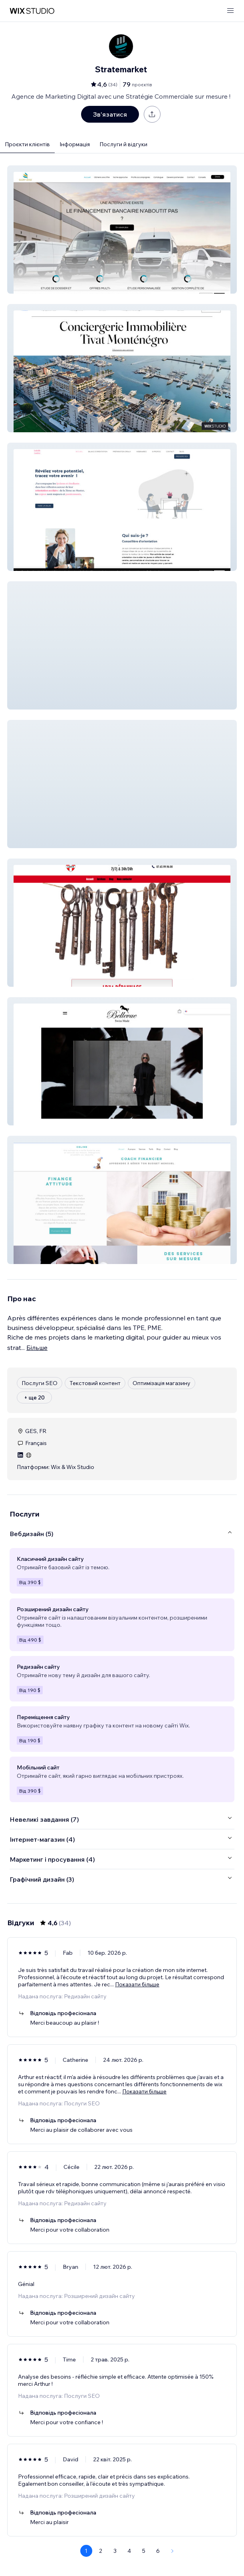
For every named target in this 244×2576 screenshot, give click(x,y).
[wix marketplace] (32, 11)
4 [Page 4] (129, 2550)
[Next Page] (173, 2551)
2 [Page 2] (100, 2550)
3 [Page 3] (115, 2550)
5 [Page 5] (143, 2550)
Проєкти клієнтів (27, 144)
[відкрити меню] (230, 11)
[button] (122, 229)
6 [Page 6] (158, 2550)
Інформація (75, 144)
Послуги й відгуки (123, 144)
